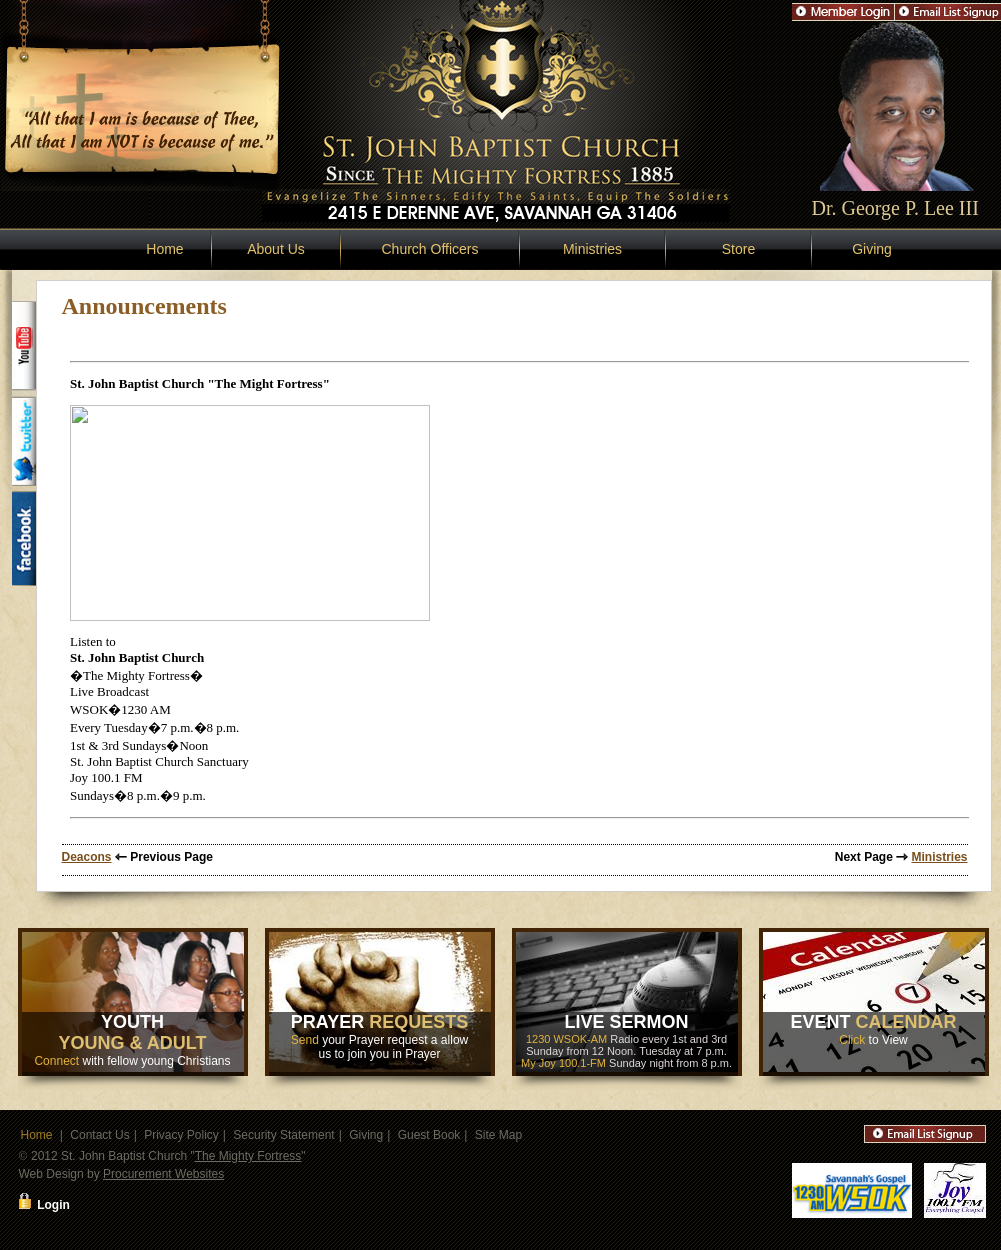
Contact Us (99, 1135)
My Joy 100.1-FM (563, 1063)
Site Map (498, 1135)
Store (738, 249)
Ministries (592, 249)
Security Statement (283, 1135)
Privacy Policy (181, 1135)
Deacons (87, 857)
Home (164, 249)
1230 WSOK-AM (566, 1039)
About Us (276, 249)
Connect (56, 1061)
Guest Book (429, 1135)
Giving (872, 249)
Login (53, 1205)
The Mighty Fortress (248, 1156)
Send (305, 1040)
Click (852, 1040)
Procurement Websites (163, 1174)
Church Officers (430, 249)
